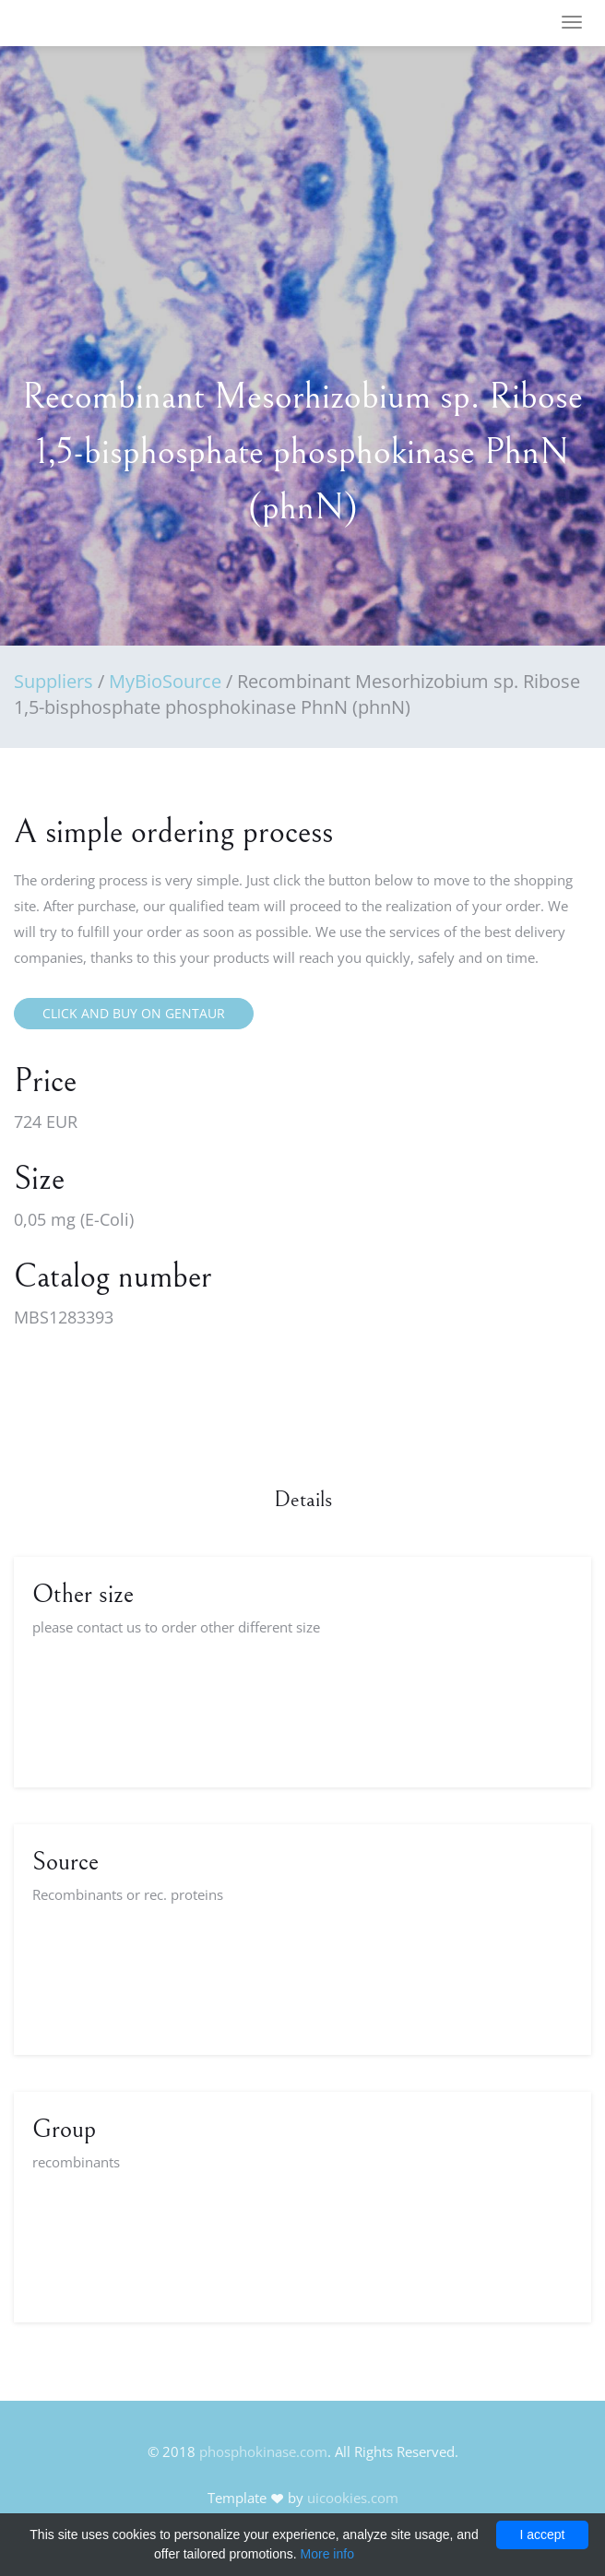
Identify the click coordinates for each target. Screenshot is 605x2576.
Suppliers (53, 681)
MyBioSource (165, 681)
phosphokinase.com (263, 2451)
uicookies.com (352, 2497)
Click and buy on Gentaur (133, 1013)
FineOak (68, 23)
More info (327, 2553)
